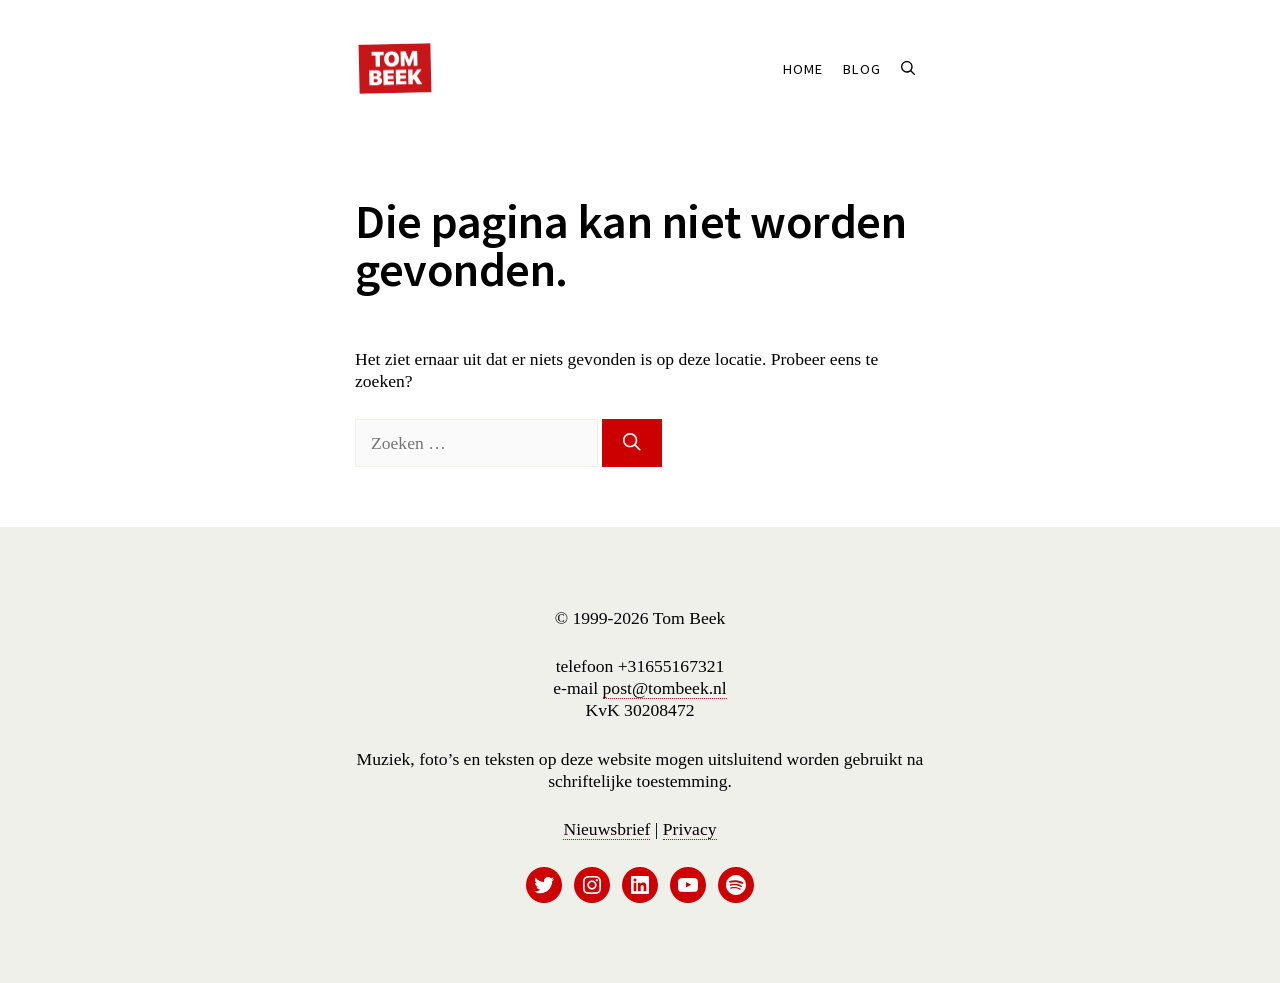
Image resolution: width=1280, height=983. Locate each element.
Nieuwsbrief (606, 829)
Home (803, 69)
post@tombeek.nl (665, 688)
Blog (862, 69)
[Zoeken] (632, 443)
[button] (908, 69)
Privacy (690, 829)
